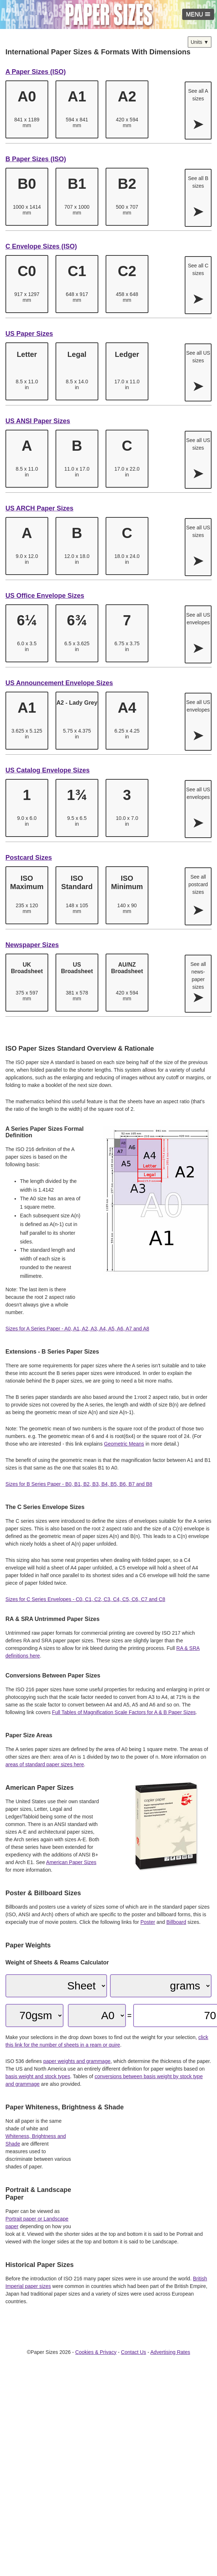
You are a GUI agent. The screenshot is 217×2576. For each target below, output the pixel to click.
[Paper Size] (97, 2015)
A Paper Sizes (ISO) (35, 71)
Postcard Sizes (28, 857)
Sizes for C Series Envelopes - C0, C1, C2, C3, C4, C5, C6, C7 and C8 (85, 1599)
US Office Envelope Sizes (44, 595)
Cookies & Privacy (95, 2352)
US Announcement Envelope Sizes (59, 683)
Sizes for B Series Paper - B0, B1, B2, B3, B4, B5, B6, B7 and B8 (78, 1484)
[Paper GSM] (34, 2015)
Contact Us (133, 2352)
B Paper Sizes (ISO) (35, 159)
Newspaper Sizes (32, 945)
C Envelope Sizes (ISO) (41, 246)
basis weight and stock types (37, 2076)
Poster (147, 1922)
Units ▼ (200, 42)
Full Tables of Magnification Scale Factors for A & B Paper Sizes (124, 1712)
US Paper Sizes (29, 333)
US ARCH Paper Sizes (39, 508)
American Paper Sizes (71, 1862)
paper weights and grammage (76, 2061)
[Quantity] (56, 1985)
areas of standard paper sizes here (44, 1764)
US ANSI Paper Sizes (37, 421)
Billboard (176, 1922)
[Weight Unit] (161, 1985)
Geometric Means (124, 1444)
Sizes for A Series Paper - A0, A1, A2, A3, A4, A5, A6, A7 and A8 (77, 1328)
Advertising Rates (170, 2352)
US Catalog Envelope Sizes (47, 770)
